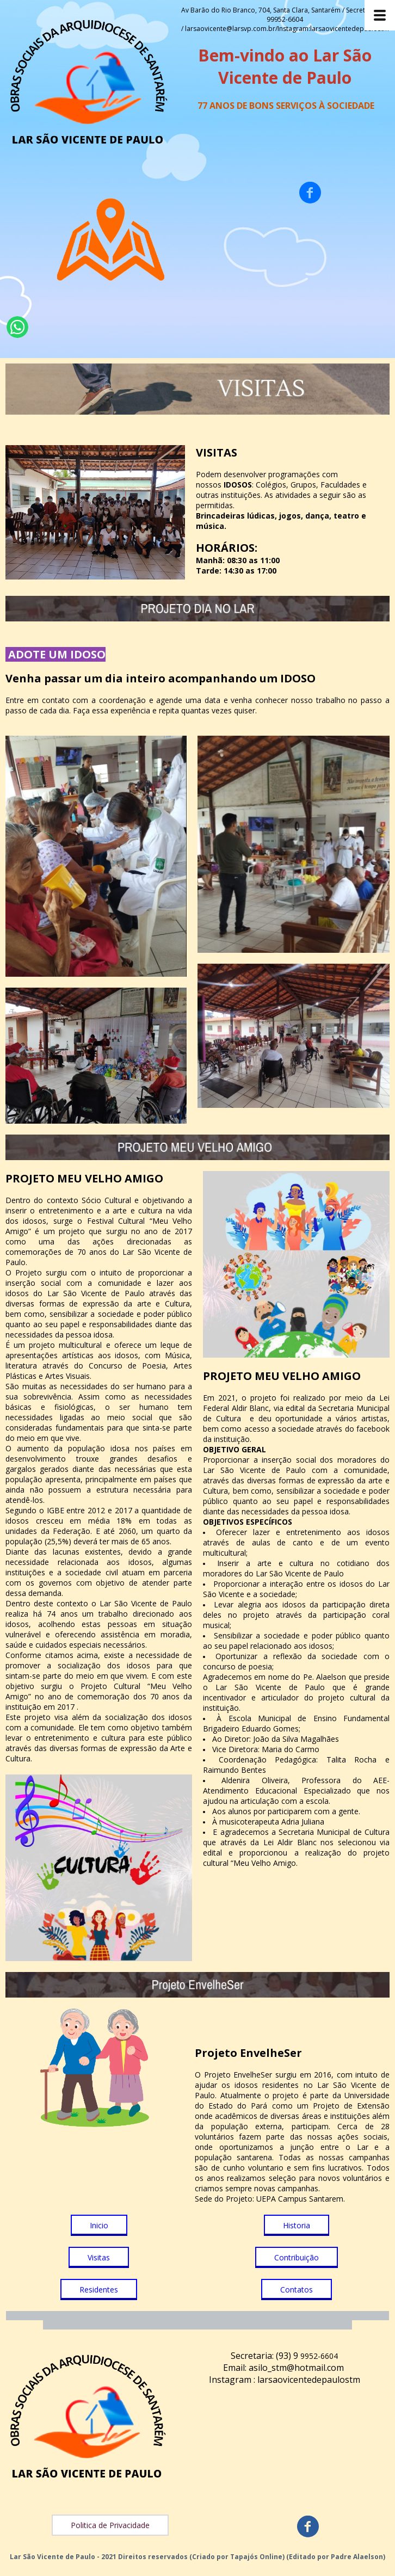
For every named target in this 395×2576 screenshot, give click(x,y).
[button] (99, 2225)
